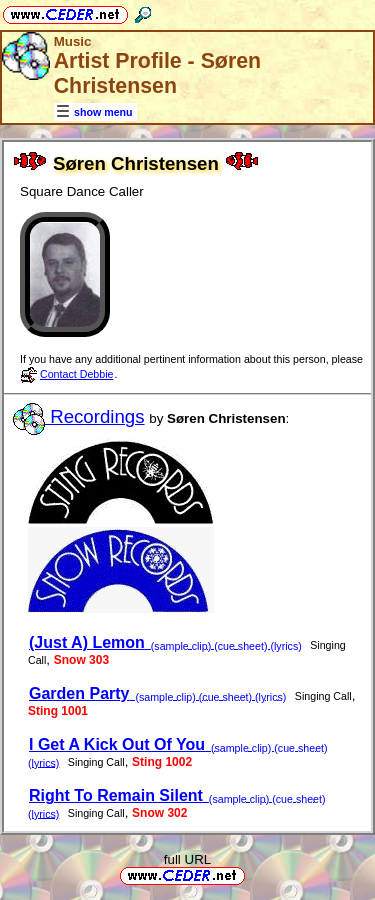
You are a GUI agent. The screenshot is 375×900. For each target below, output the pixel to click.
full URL (187, 859)
